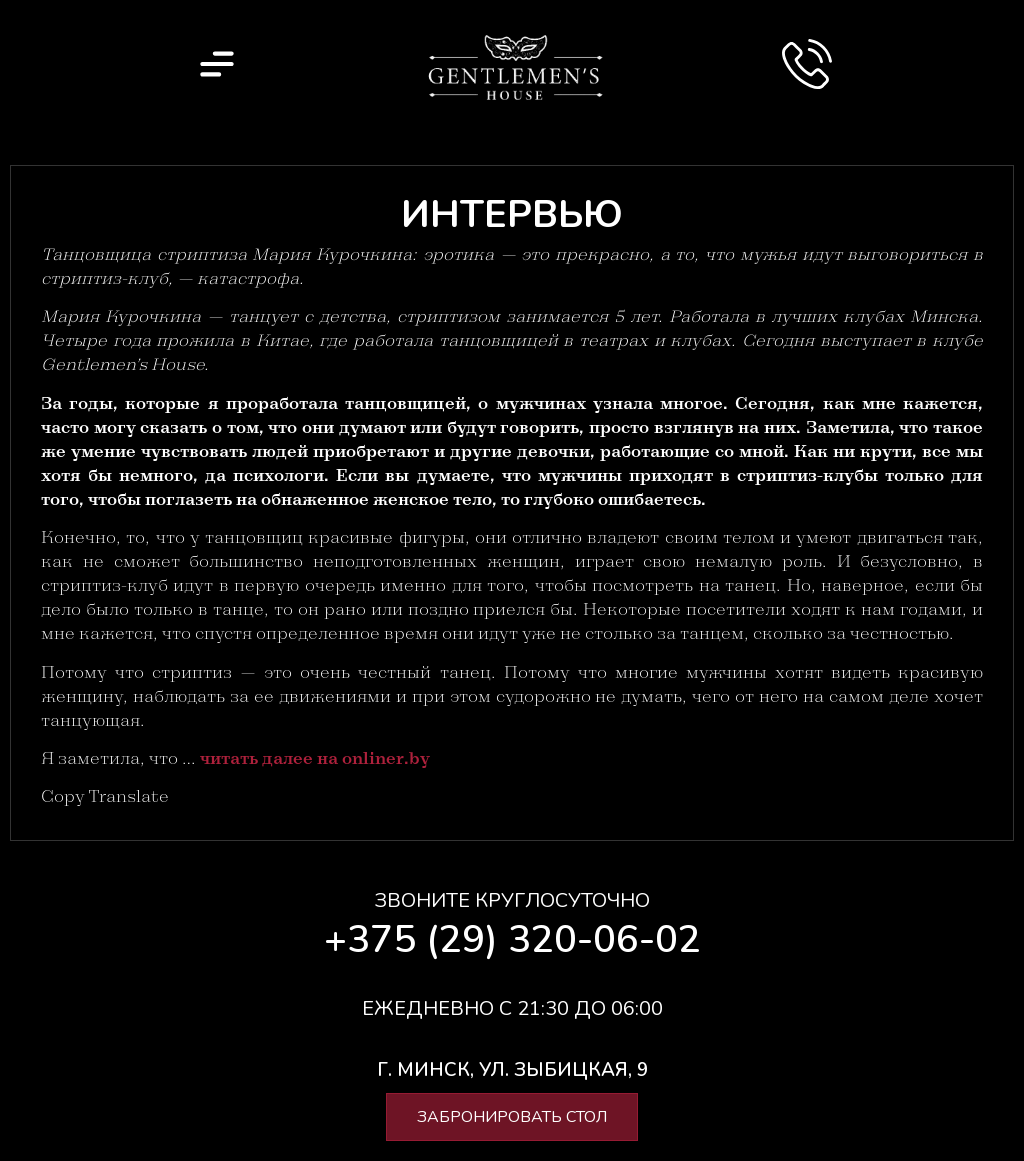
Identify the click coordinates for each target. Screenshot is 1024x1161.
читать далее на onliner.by (315, 760)
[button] (512, 1070)
